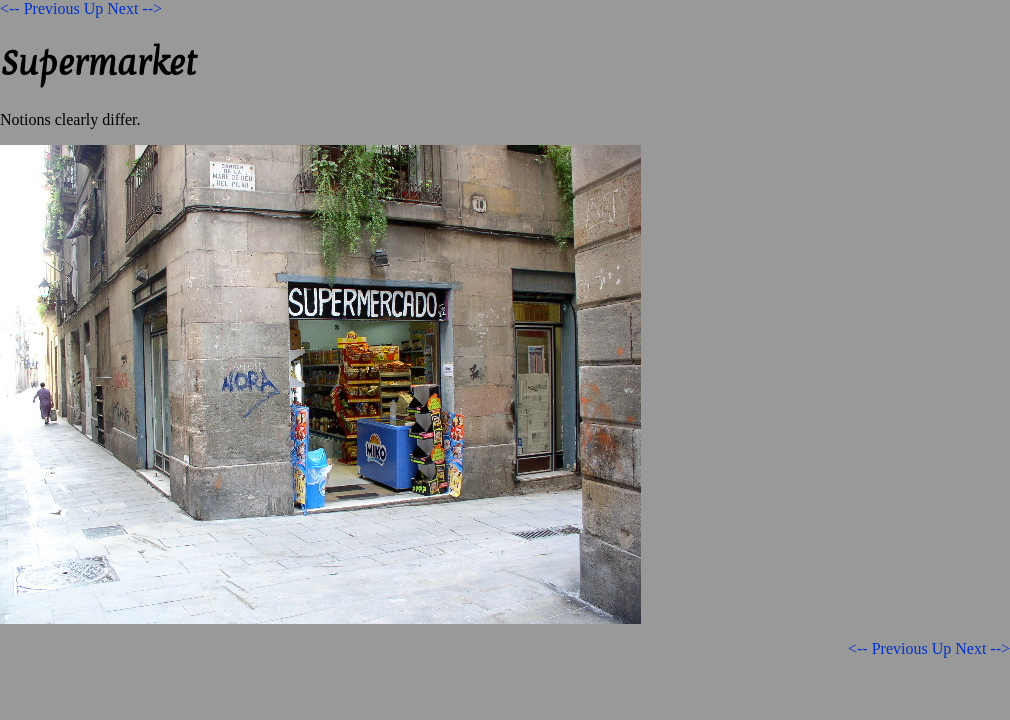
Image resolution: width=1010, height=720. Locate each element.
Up (94, 8)
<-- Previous (40, 8)
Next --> (134, 8)
